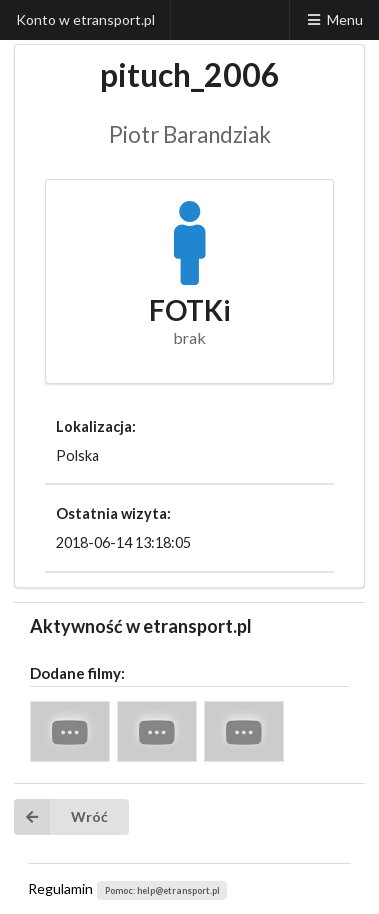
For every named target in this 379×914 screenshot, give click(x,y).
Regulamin (60, 888)
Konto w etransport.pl (85, 19)
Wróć (61, 817)
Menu (334, 19)
